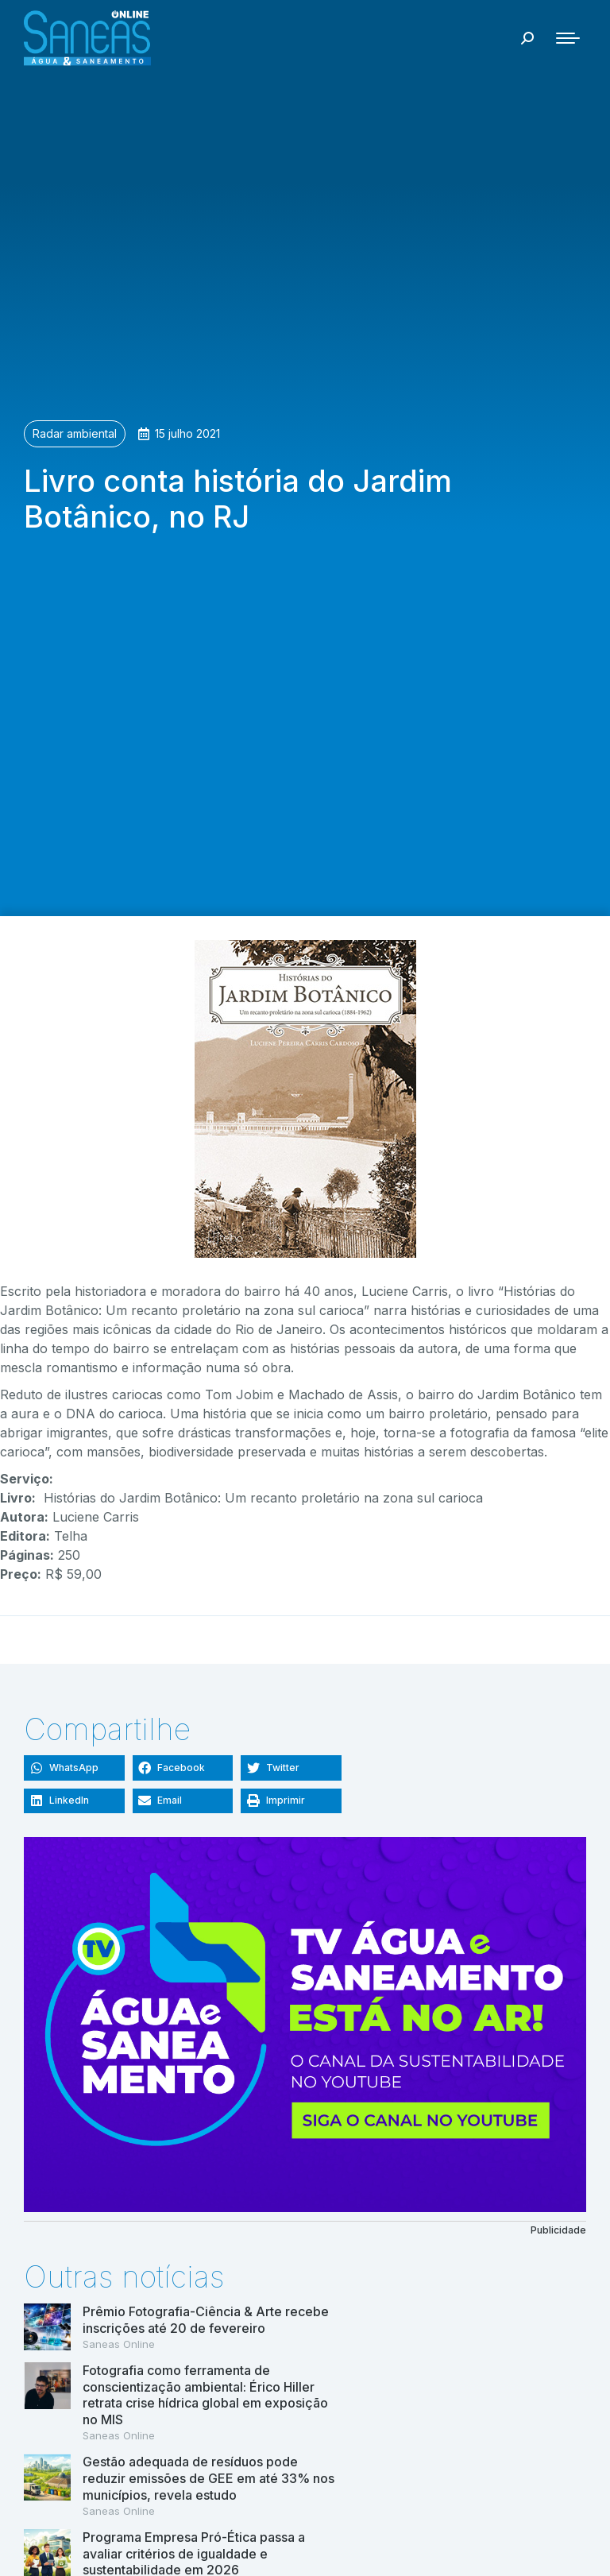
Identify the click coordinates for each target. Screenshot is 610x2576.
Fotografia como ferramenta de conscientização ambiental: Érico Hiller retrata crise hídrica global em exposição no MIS (205, 2394)
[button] (74, 1768)
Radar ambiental (75, 433)
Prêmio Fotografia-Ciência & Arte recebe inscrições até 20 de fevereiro (206, 2319)
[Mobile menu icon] (568, 38)
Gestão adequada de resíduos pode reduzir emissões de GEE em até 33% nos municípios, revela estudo (208, 2478)
